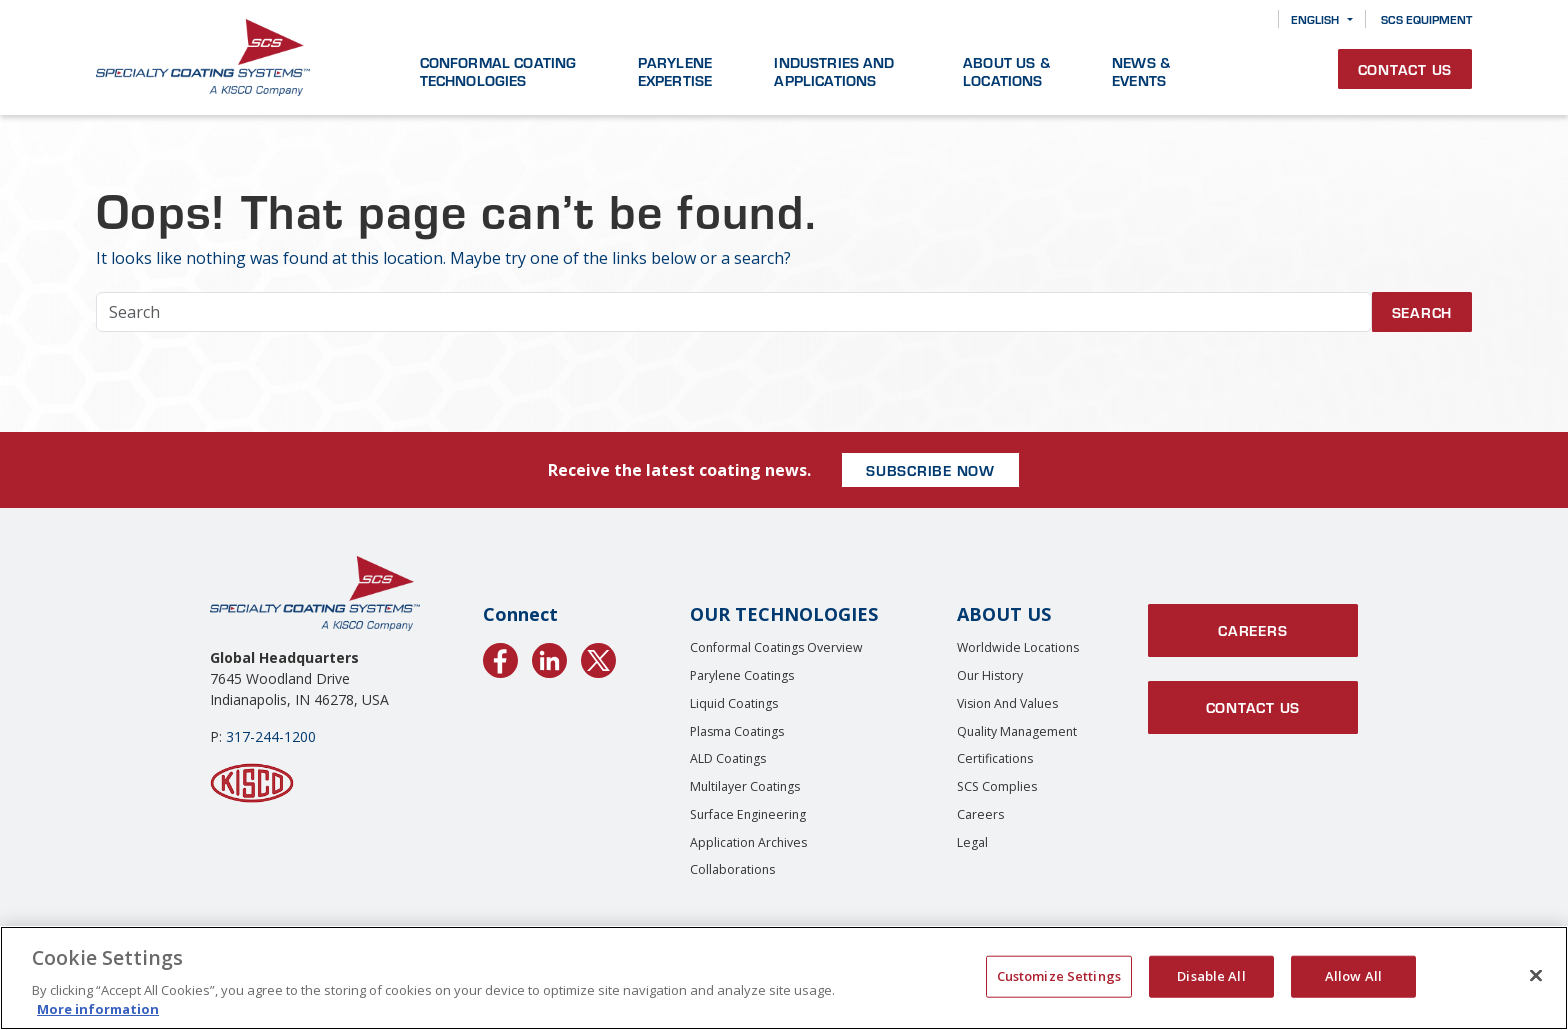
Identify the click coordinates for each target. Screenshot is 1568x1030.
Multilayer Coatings (745, 786)
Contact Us (1405, 69)
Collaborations (732, 869)
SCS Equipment (1426, 19)
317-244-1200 (271, 736)
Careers (980, 814)
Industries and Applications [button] (834, 71)
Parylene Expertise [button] (675, 71)
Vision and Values (1007, 703)
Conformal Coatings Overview (776, 647)
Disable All (1211, 976)
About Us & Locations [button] (1006, 71)
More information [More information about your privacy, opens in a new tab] (98, 1009)
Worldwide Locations (1018, 647)
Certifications (995, 758)
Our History (990, 675)
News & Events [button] (1141, 71)
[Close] (1536, 976)
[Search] (1248, 19)
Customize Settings (1059, 976)
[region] (784, 978)
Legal (972, 842)
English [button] (1315, 19)
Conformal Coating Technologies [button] (498, 71)
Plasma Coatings (737, 731)
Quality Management (1017, 731)
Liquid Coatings (734, 703)
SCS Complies (997, 786)
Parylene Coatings (742, 675)
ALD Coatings (728, 758)
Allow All (1353, 976)
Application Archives (748, 842)
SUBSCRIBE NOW (930, 470)
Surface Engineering (748, 814)
